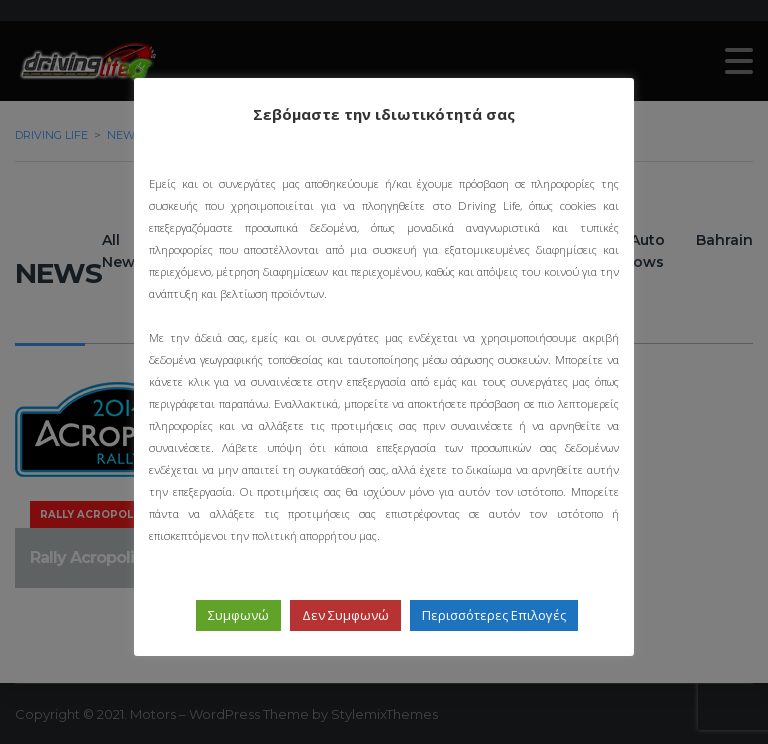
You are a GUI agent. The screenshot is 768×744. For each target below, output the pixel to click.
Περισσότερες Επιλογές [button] (494, 615)
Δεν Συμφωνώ (345, 615)
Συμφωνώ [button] (238, 615)
